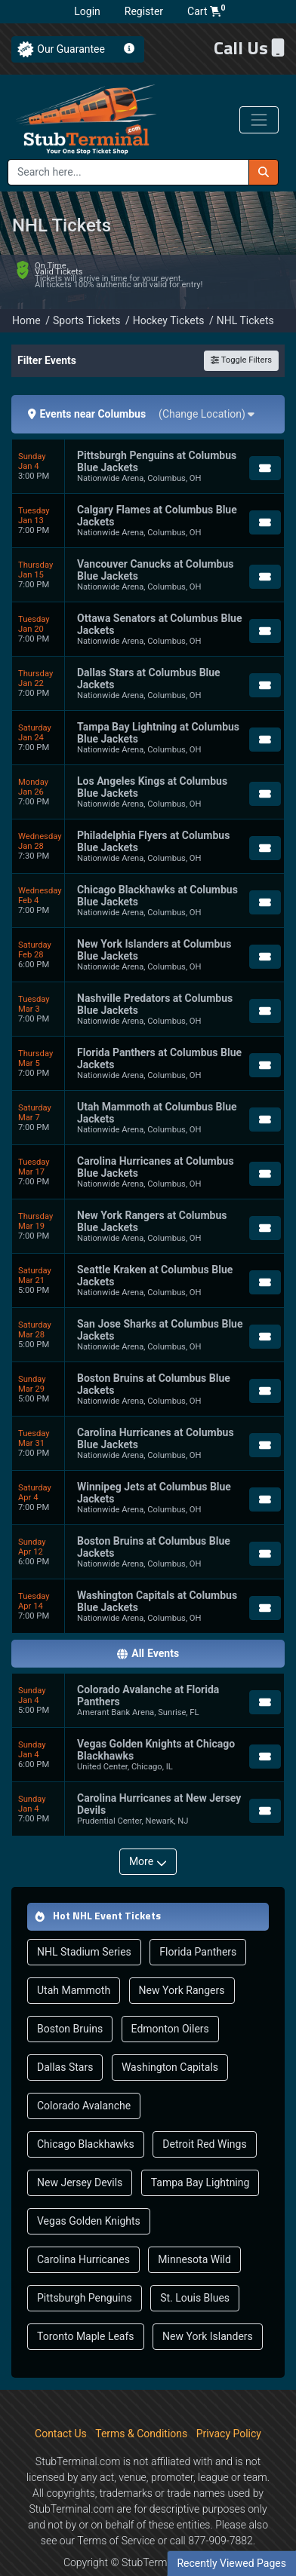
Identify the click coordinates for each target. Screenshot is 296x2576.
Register (144, 11)
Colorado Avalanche (84, 2075)
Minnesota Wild (194, 2228)
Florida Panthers (197, 1921)
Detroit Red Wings (204, 2113)
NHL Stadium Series (84, 1921)
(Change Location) (206, 383)
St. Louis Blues (195, 2267)
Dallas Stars (65, 2036)
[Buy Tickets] (265, 437)
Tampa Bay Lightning (200, 2152)
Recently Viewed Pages (231, 2563)
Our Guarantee (71, 49)
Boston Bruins (70, 1998)
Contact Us (61, 2403)
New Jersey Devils (79, 2152)
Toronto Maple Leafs (85, 2305)
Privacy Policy (228, 2403)
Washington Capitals (170, 2036)
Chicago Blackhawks (85, 2113)
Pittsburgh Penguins (84, 2267)
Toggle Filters (241, 330)
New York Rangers (182, 1959)
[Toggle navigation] (259, 119)
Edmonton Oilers (170, 1998)
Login (87, 11)
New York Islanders (207, 2305)
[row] (148, 436)
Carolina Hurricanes (83, 2228)
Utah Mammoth (73, 1959)
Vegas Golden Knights (88, 2190)
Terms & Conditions (141, 2403)
